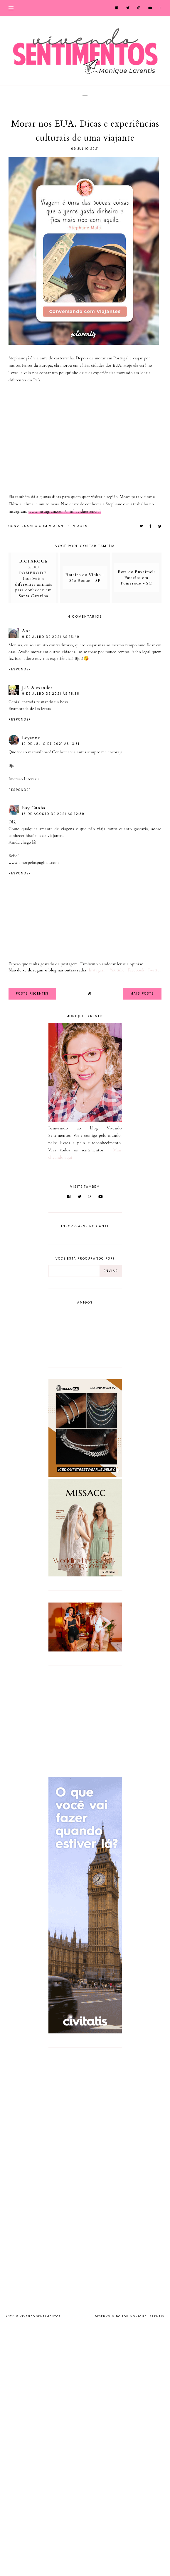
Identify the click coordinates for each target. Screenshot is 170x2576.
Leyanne (31, 738)
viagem (80, 526)
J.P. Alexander (37, 688)
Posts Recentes (32, 993)
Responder (20, 669)
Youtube (117, 970)
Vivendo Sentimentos (40, 2316)
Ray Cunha (33, 808)
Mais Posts (142, 993)
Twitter (154, 970)
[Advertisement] (85, 1714)
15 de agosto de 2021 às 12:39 (53, 814)
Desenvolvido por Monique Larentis (129, 2316)
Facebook (136, 970)
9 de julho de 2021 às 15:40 (51, 637)
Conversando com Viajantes (39, 526)
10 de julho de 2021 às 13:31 (51, 744)
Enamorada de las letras (30, 708)
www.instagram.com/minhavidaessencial (64, 511)
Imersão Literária (24, 778)
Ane (26, 631)
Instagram (98, 970)
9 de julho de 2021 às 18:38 (51, 693)
